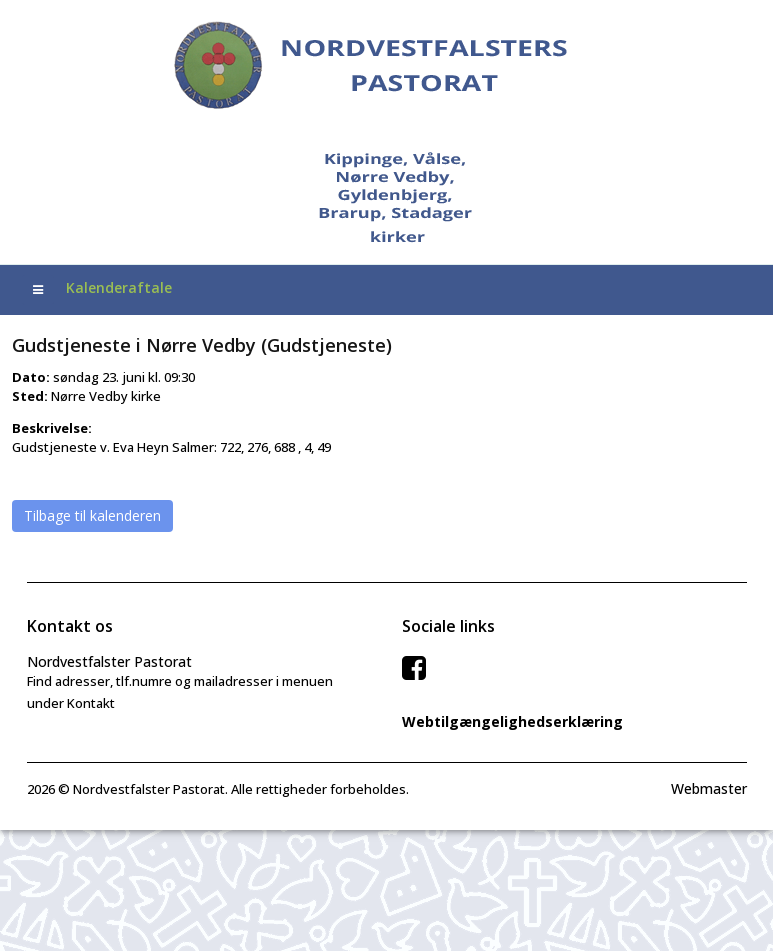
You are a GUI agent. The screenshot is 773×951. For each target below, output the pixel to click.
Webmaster (709, 788)
